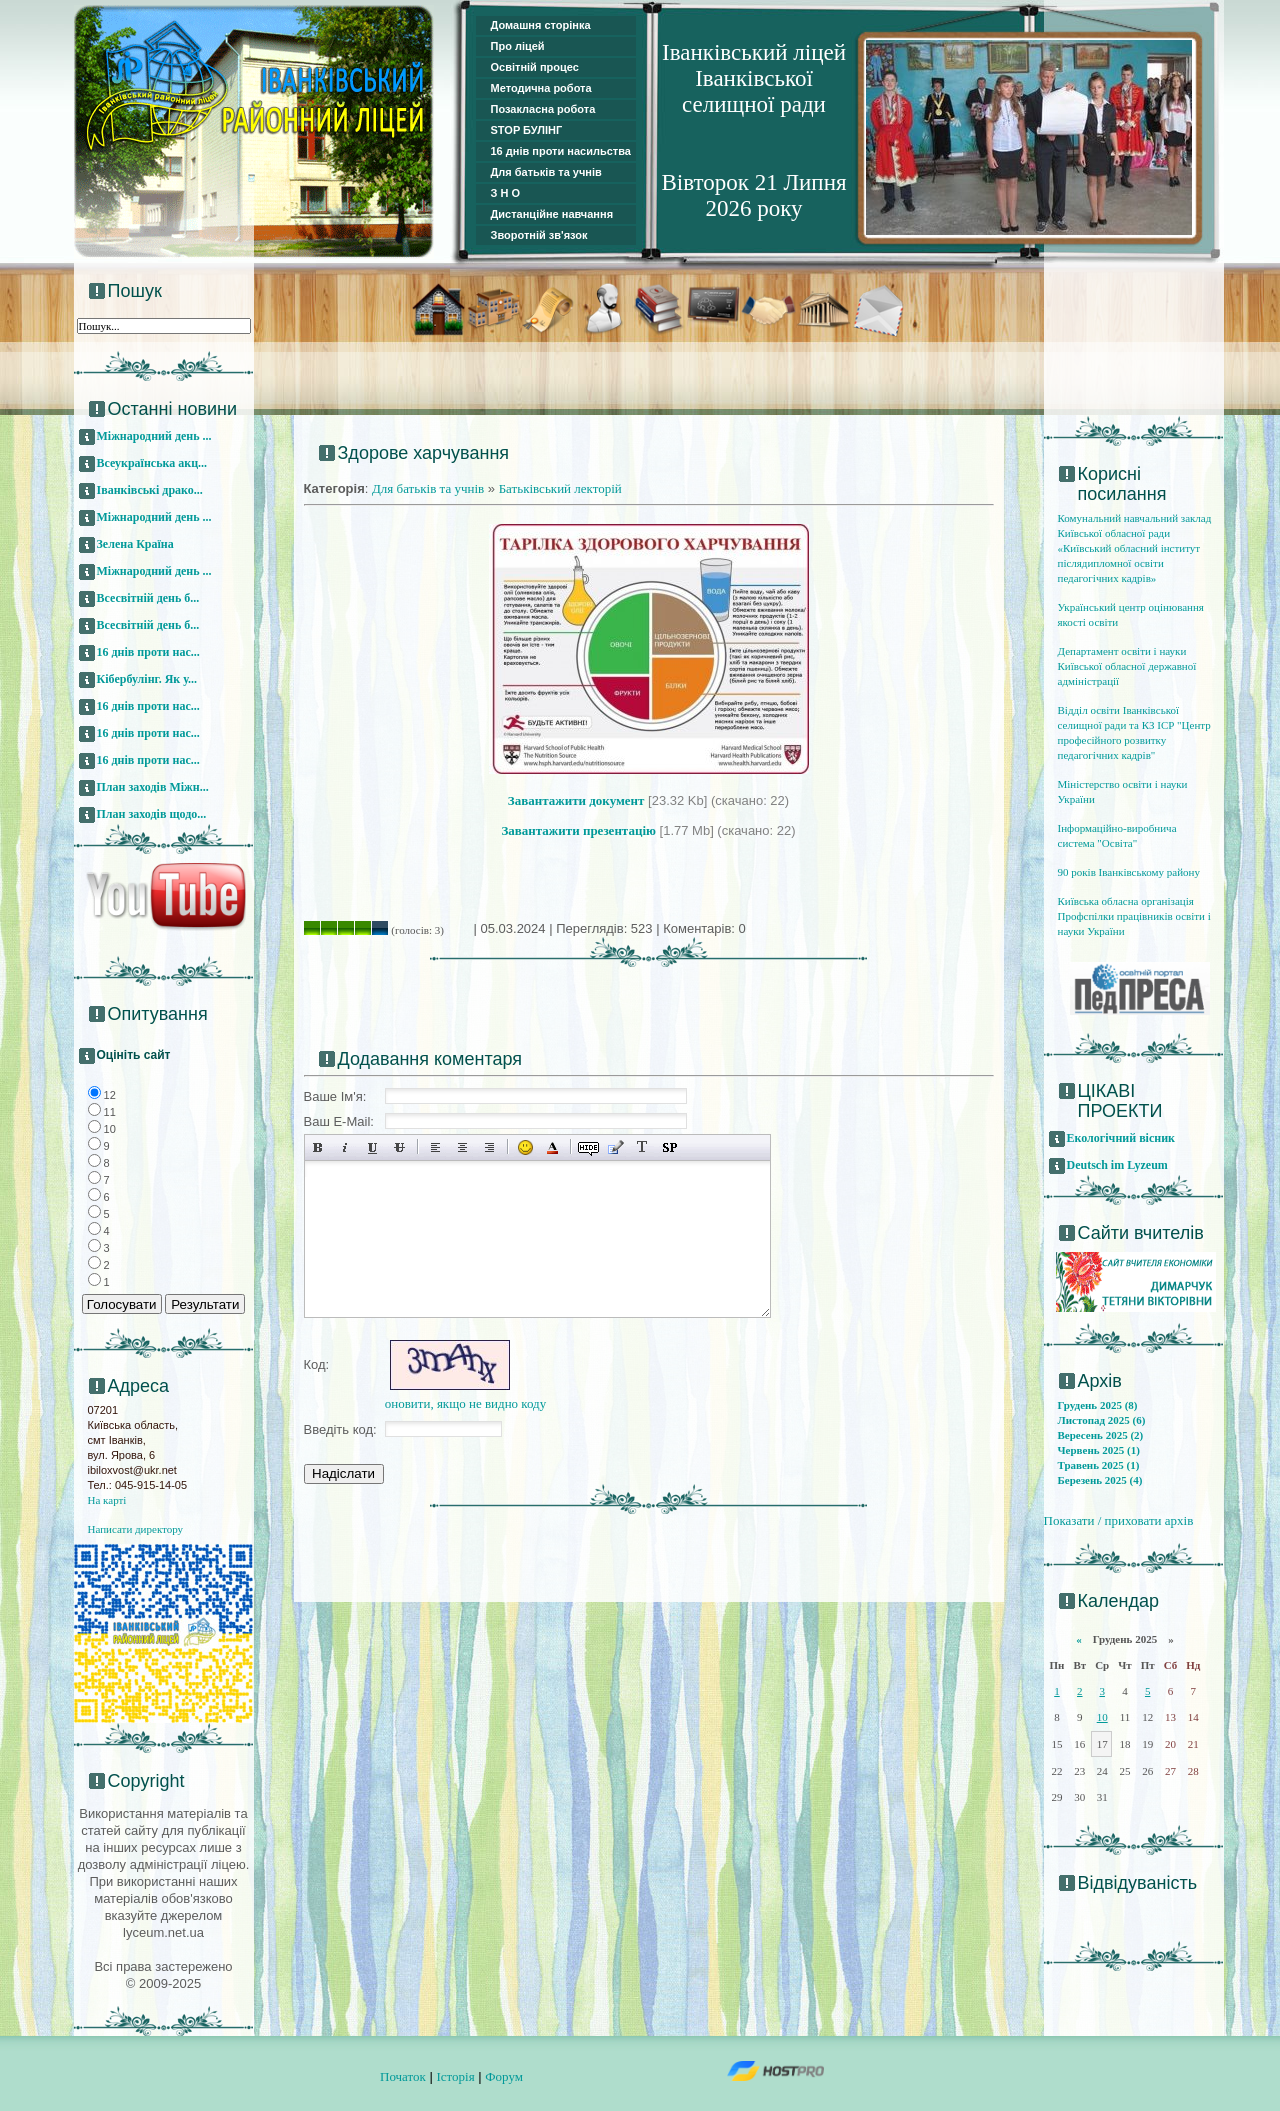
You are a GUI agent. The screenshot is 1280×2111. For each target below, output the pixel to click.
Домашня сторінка (541, 25)
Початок (403, 2076)
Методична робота (541, 88)
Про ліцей (518, 46)
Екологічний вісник (1121, 1138)
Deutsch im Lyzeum (1117, 1165)
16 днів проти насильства (561, 151)
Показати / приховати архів (1119, 1520)
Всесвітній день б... (148, 598)
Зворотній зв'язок (539, 235)
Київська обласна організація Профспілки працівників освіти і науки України (1134, 916)
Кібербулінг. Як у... (147, 679)
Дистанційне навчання (552, 214)
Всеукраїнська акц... (152, 463)
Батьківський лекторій (560, 488)
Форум (504, 2076)
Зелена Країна (135, 544)
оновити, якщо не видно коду (466, 1403)
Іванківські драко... (150, 490)
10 (1102, 1717)
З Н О (506, 193)
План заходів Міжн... (153, 787)
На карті (107, 1500)
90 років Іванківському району (1129, 872)
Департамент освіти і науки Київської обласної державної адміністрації (1127, 666)
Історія (455, 2076)
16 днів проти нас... (148, 652)
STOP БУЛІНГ (527, 130)
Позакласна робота (543, 109)
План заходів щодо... (152, 814)
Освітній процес (535, 67)
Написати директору (136, 1529)
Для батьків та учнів (546, 172)
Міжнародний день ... (154, 436)
